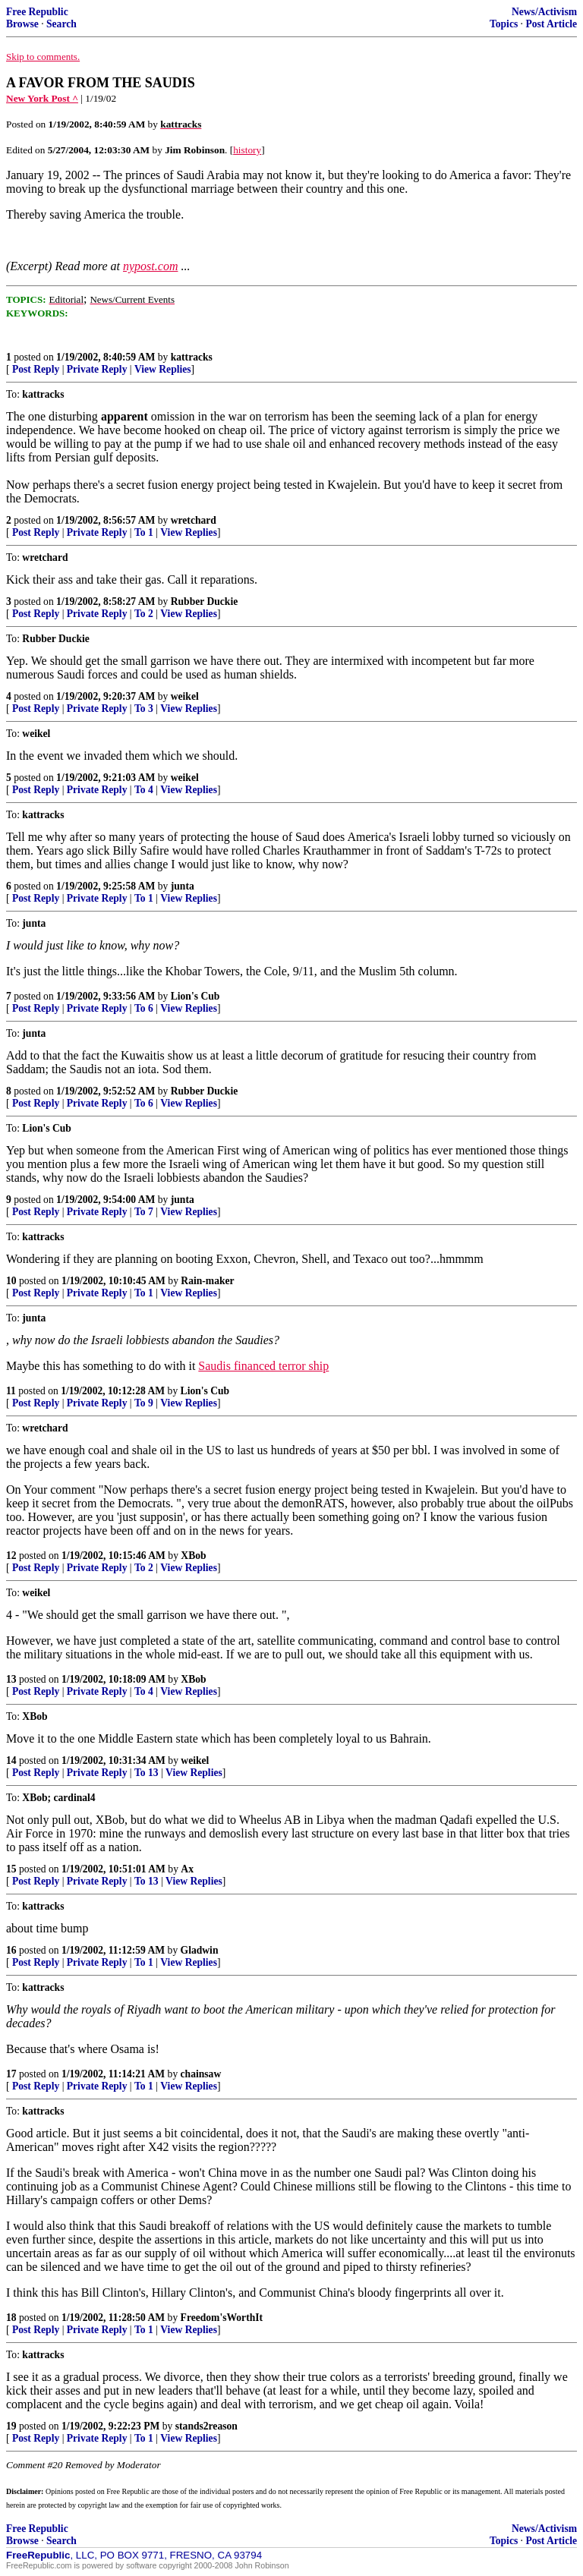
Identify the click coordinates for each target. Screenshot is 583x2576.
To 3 (143, 708)
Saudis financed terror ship (263, 1365)
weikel (185, 696)
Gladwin (200, 1950)
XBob (193, 1555)
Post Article (551, 24)
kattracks (192, 357)
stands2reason (206, 2426)
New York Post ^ (42, 98)
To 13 (146, 1772)
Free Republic (37, 11)
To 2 (143, 613)
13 (11, 1679)
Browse (22, 24)
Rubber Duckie (204, 601)
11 (11, 1391)
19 (11, 2426)
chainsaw (201, 2074)
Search (61, 24)
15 (11, 1869)
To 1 (143, 532)
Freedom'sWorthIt (222, 2317)
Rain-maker (207, 1280)
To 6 (143, 1008)
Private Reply (97, 369)
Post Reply (35, 369)
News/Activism (544, 11)
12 (11, 1555)
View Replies (162, 369)
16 (11, 1950)
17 (11, 2074)
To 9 (143, 1403)
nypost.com (150, 266)
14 (11, 1760)
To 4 (143, 789)
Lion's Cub (195, 996)
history (247, 150)
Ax (187, 1869)
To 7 (143, 1211)
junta (182, 886)
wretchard (193, 520)
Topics (504, 24)
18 (11, 2317)
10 (11, 1280)
